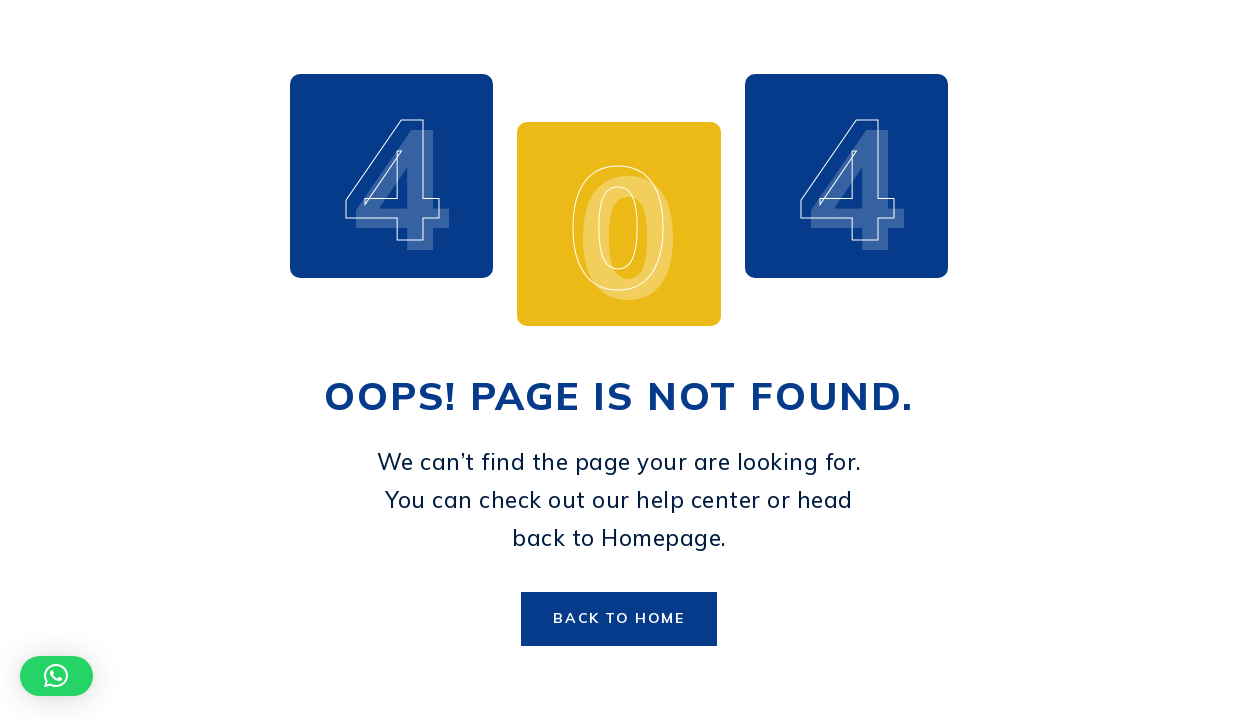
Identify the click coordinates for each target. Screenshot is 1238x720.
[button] (56, 676)
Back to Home (618, 618)
